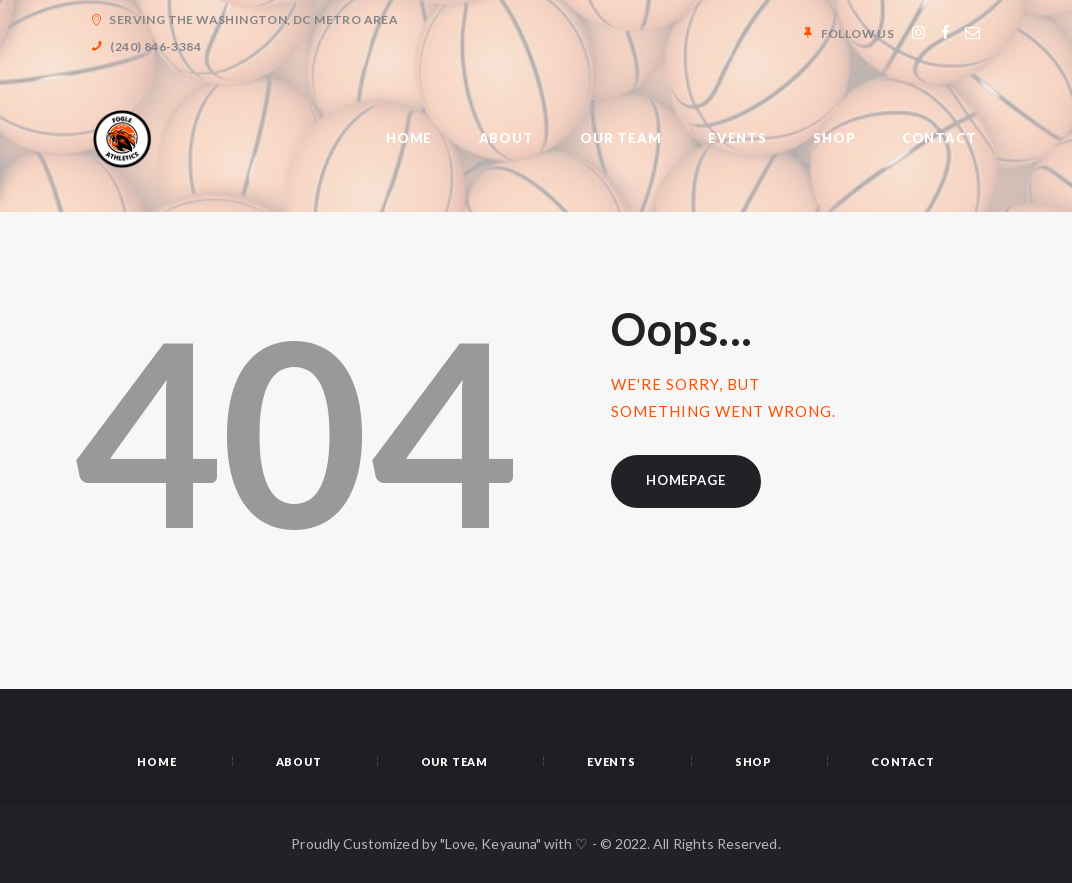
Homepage (685, 480)
